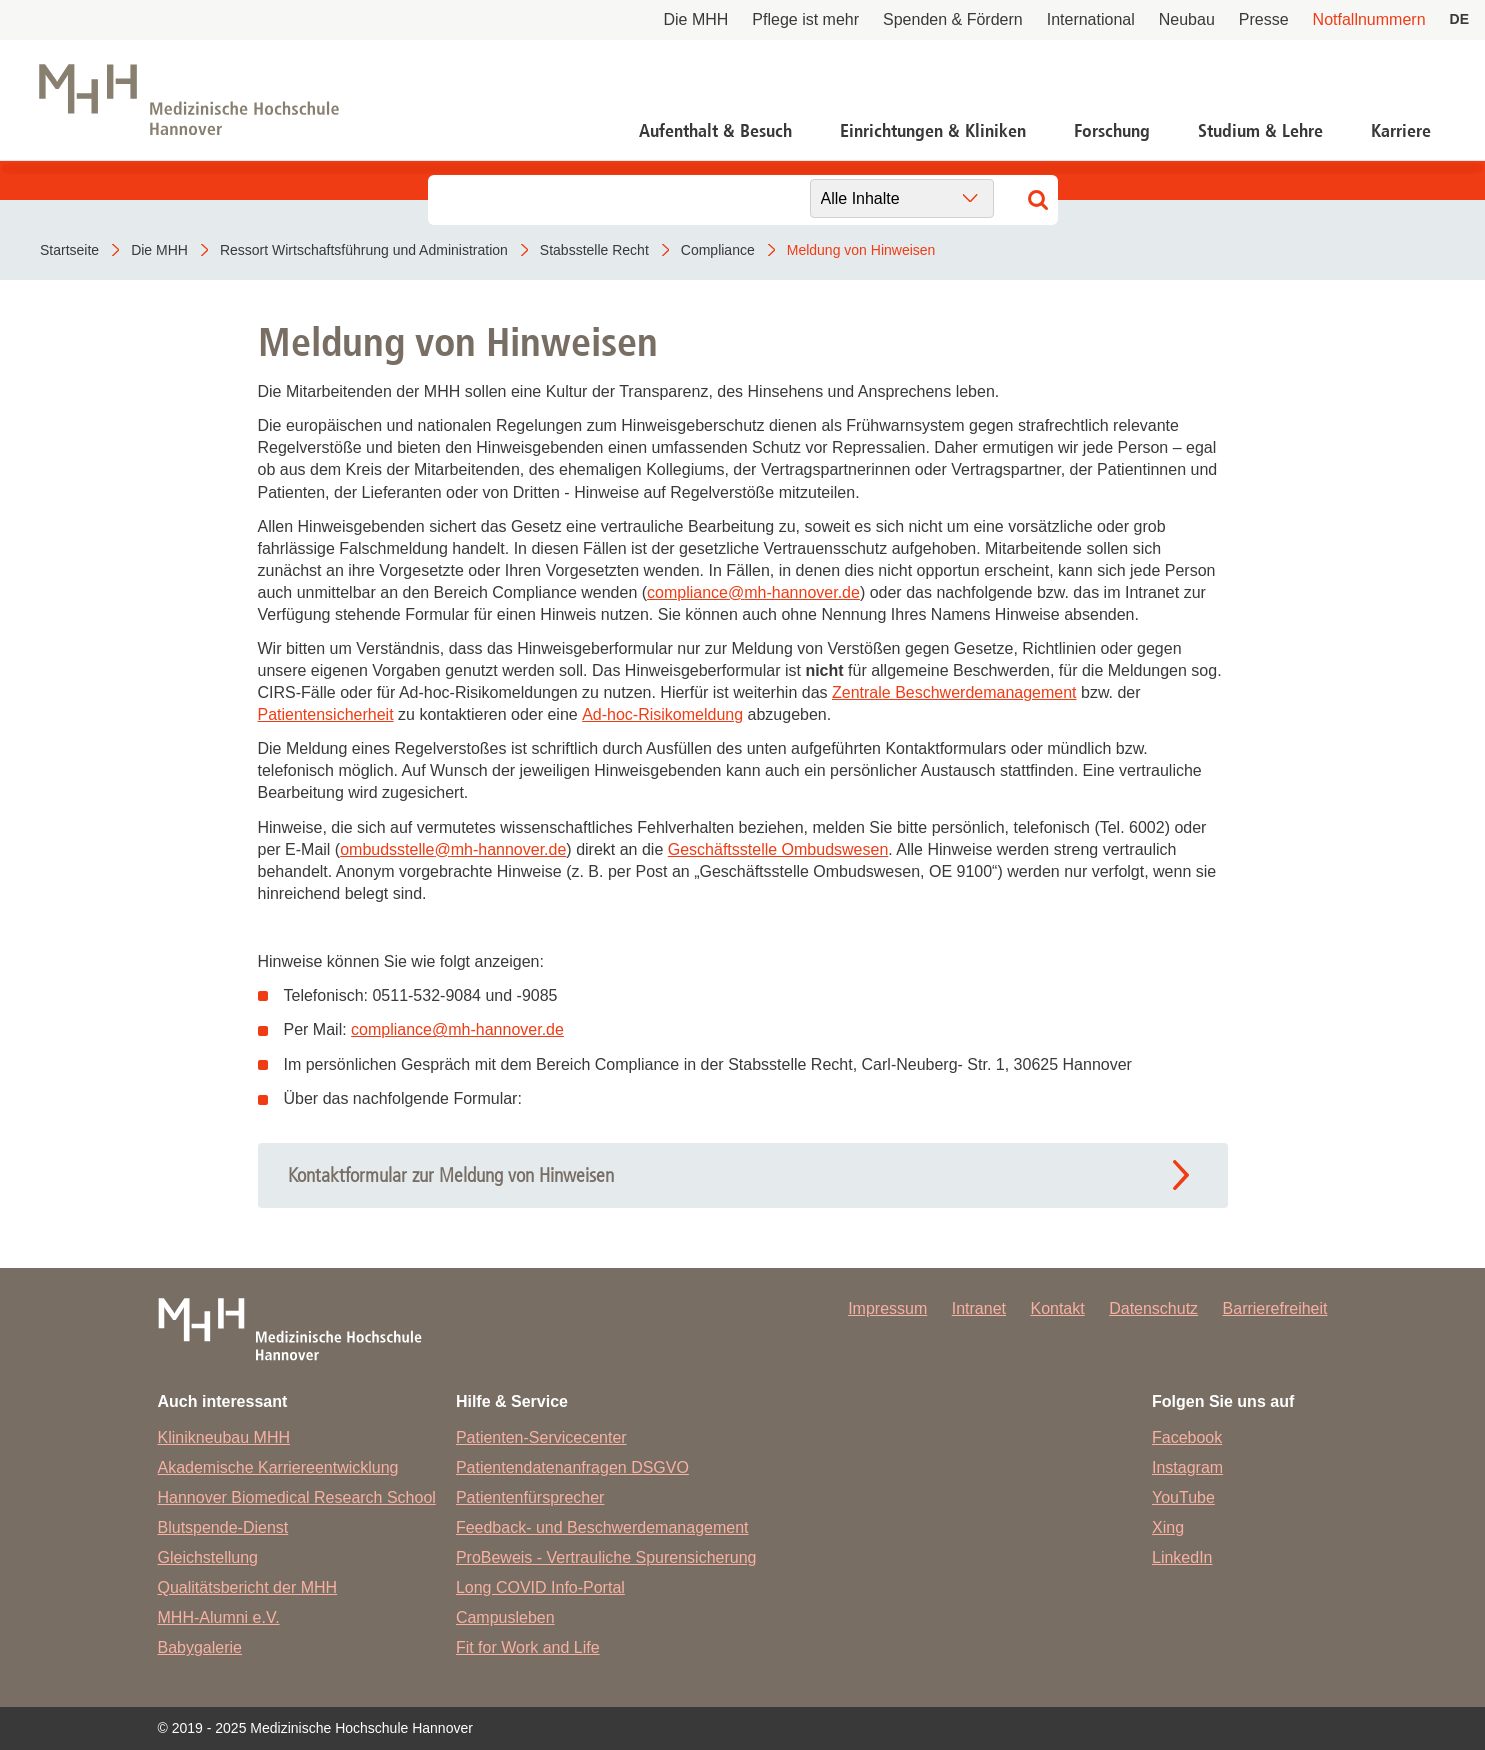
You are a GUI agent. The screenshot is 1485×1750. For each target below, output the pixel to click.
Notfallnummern (1369, 19)
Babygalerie (200, 1647)
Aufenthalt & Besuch (715, 131)
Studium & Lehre (1260, 131)
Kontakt (1057, 1308)
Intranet (979, 1308)
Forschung (1112, 131)
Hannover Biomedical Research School (297, 1497)
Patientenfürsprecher (530, 1497)
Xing (1168, 1527)
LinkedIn (1182, 1557)
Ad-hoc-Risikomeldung (662, 714)
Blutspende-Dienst (223, 1527)
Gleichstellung (208, 1557)
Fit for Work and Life (528, 1647)
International (1091, 19)
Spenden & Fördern (953, 19)
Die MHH (695, 19)
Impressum (887, 1308)
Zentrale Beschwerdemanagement (954, 692)
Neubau (1187, 19)
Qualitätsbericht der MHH (248, 1587)
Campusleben (505, 1617)
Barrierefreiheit (1275, 1308)
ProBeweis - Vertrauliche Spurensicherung (606, 1557)
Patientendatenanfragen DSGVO (572, 1467)
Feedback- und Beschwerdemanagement (602, 1527)
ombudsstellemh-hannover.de (453, 849)
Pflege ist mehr (805, 19)
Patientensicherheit (326, 714)
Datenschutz (1153, 1308)
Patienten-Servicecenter (541, 1437)
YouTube (1183, 1497)
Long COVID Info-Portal (540, 1587)
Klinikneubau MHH (224, 1437)
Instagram (1187, 1467)
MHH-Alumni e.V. (219, 1617)
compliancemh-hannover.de (753, 592)
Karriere (1401, 131)
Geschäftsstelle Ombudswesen (778, 849)
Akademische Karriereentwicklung (278, 1467)
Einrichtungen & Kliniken (933, 131)
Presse (1264, 19)
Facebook (1187, 1437)
